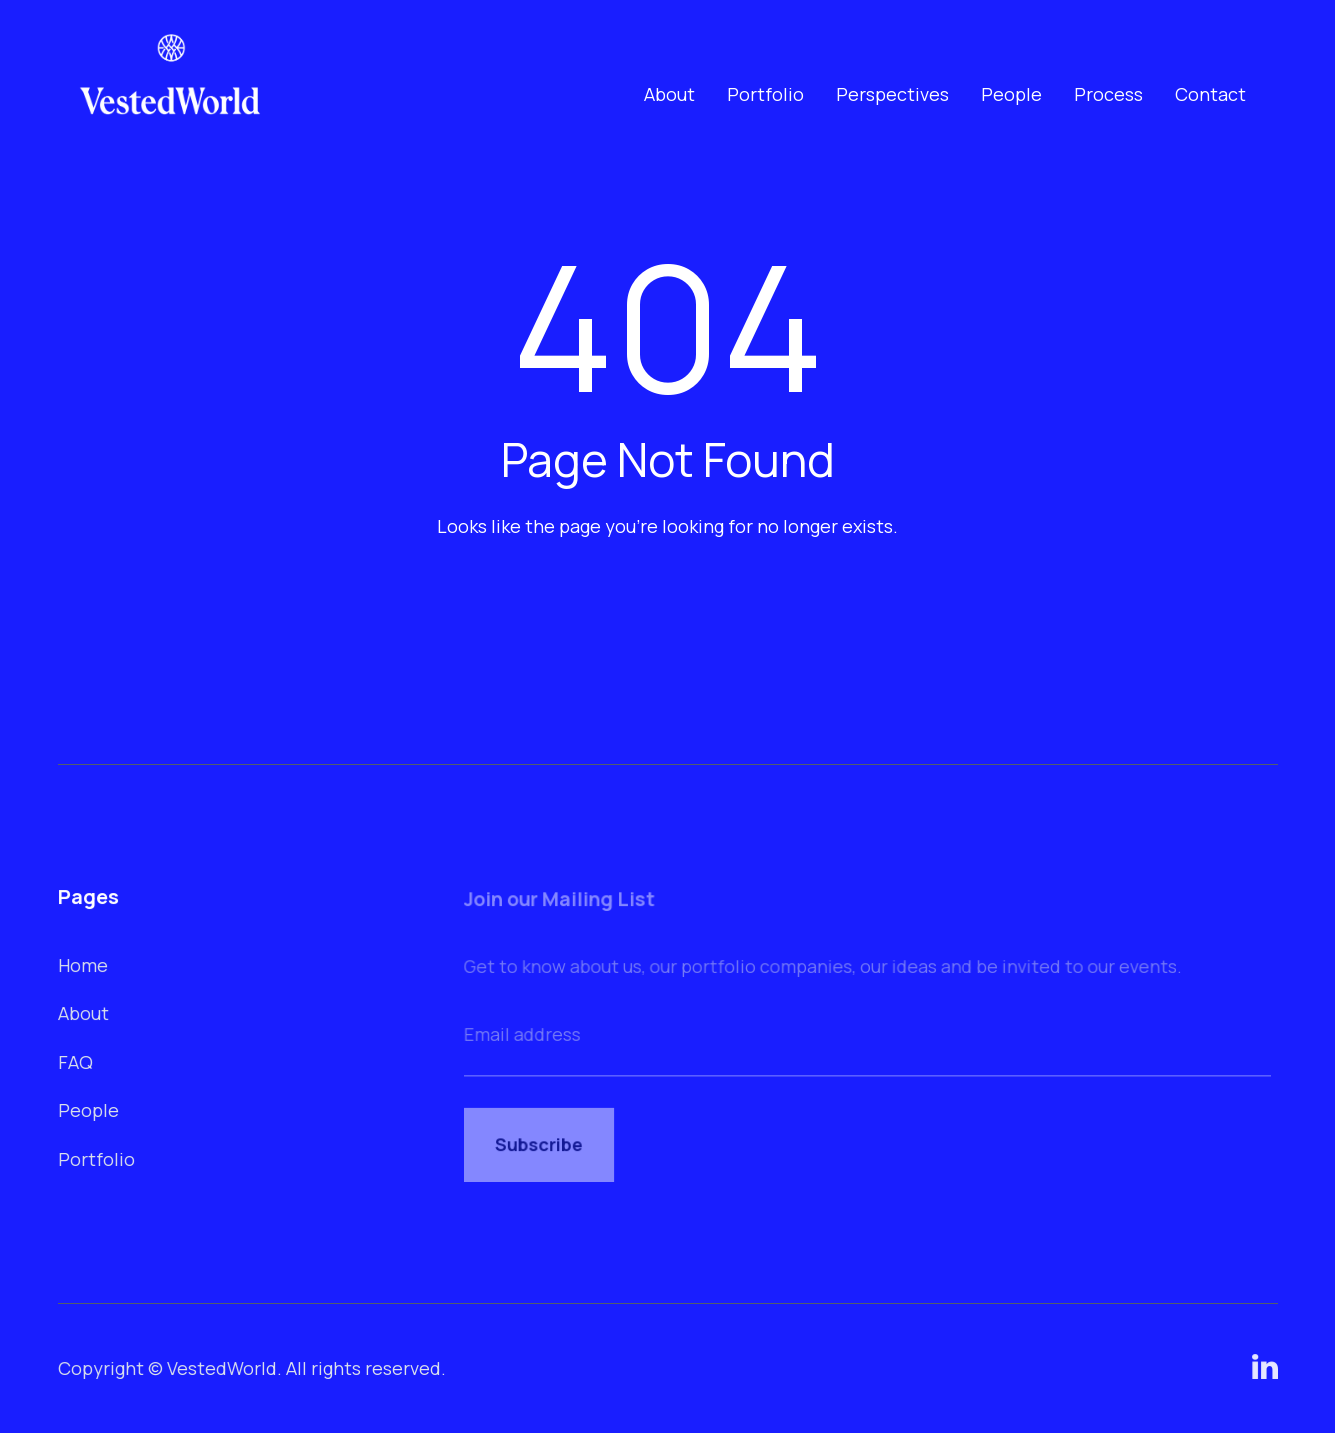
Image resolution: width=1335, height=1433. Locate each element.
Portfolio (765, 94)
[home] (171, 94)
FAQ (76, 1061)
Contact (1210, 94)
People (1011, 94)
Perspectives (892, 94)
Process (1108, 94)
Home (84, 965)
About (669, 94)
